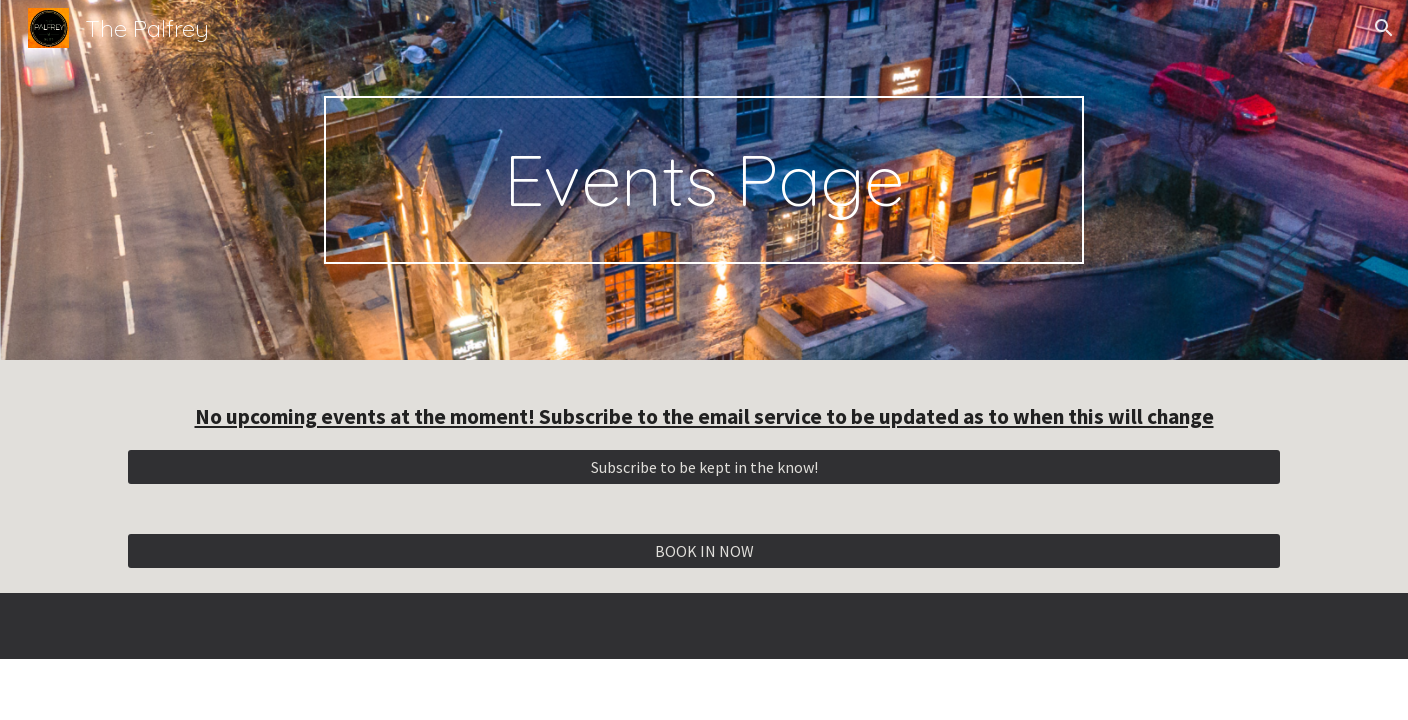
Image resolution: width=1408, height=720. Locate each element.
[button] (1384, 28)
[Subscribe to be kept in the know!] (704, 467)
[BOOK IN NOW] (704, 551)
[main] (704, 180)
